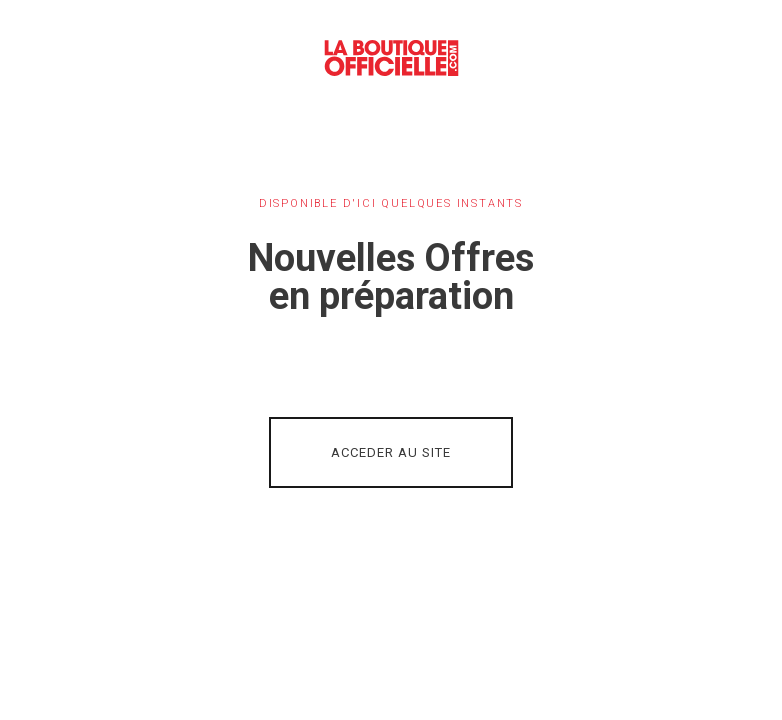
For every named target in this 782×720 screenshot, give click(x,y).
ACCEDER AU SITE (391, 452)
